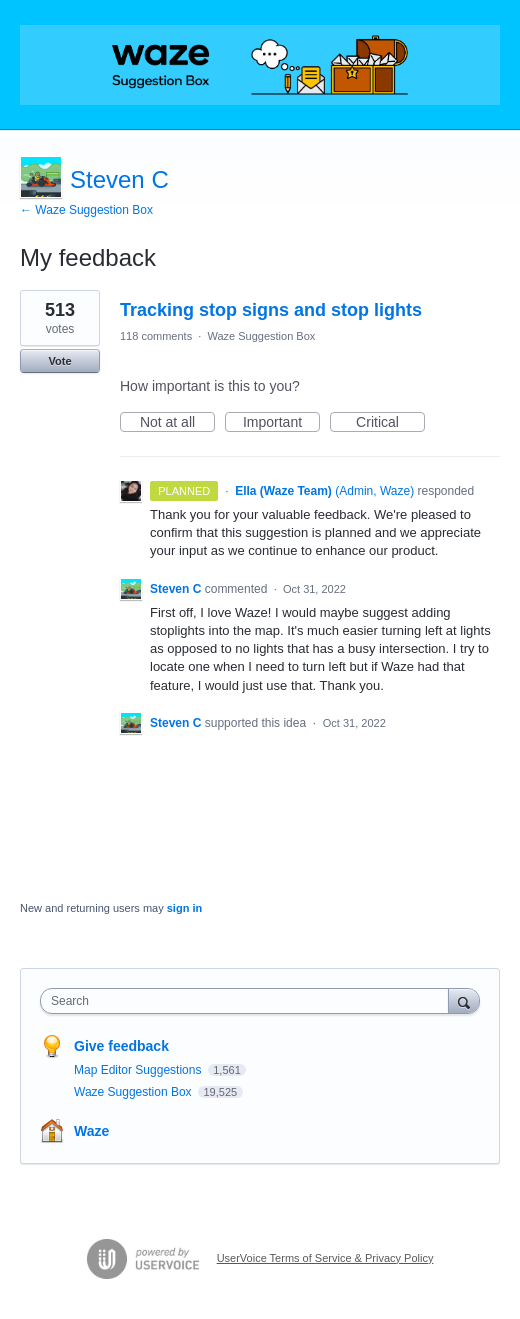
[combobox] (249, 1001)
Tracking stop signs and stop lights (271, 310)
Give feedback (121, 1046)
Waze (91, 1131)
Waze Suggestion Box (261, 336)
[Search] (464, 1000)
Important (281, 423)
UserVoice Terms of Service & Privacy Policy (325, 1258)
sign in (184, 908)
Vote (59, 361)
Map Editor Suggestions (139, 1070)
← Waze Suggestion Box (86, 210)
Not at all (177, 423)
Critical (390, 423)
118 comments (156, 336)
